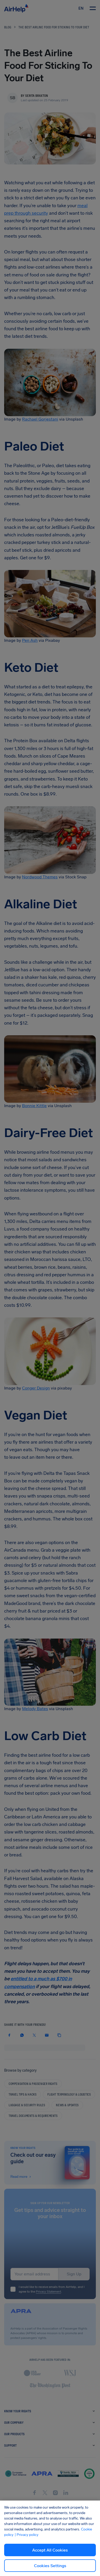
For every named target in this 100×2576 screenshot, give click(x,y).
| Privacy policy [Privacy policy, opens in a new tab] (26, 2535)
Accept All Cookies (50, 2550)
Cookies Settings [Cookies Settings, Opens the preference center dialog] (50, 2565)
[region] (50, 2538)
